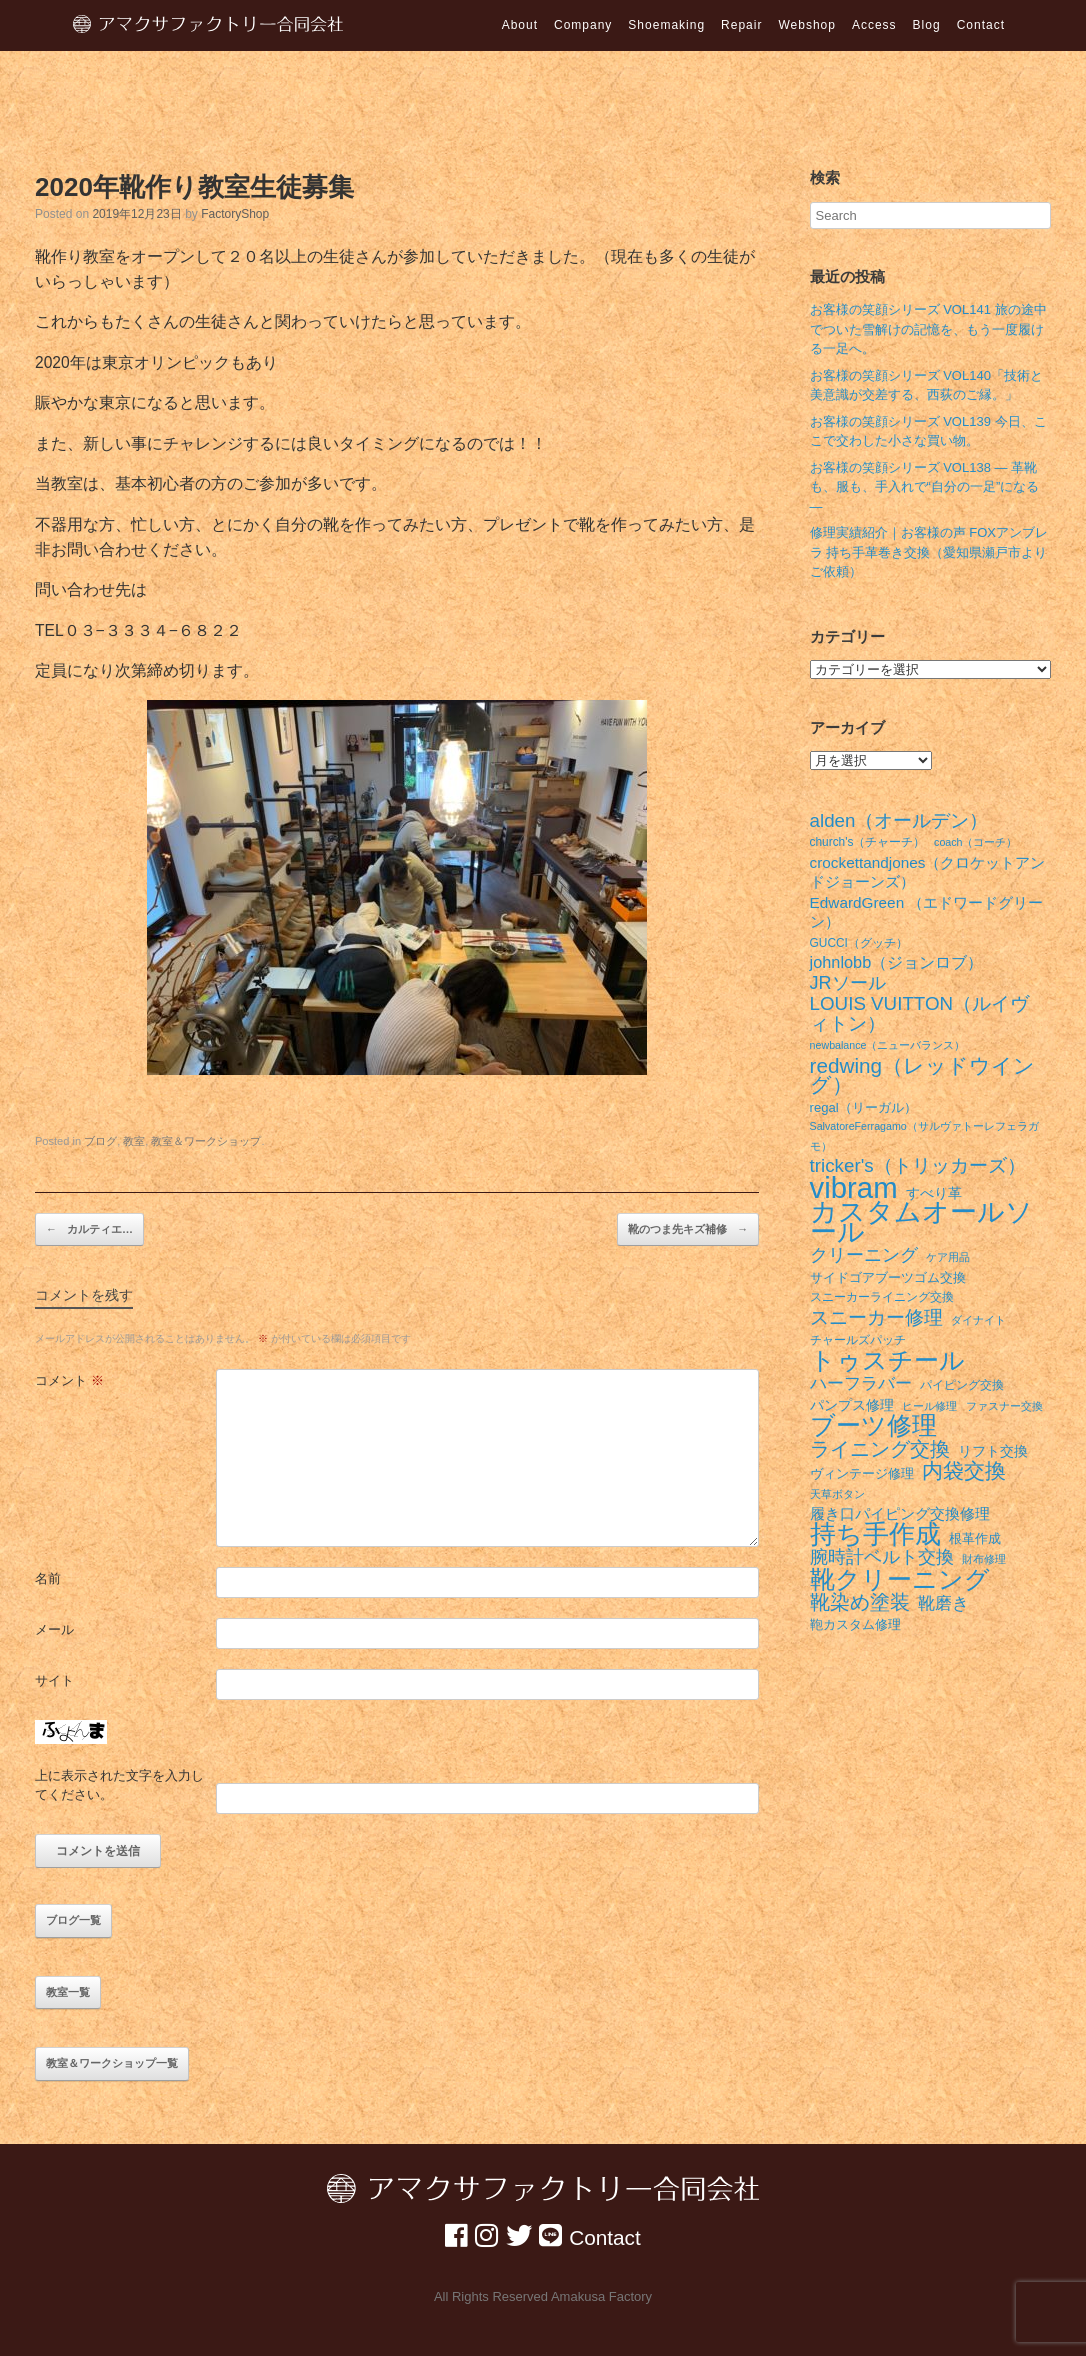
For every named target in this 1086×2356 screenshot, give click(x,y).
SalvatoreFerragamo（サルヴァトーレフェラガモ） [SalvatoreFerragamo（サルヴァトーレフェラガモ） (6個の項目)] (924, 1136)
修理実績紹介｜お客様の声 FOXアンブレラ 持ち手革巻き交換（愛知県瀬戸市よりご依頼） (929, 552)
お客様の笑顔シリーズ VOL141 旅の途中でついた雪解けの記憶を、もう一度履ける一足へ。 (928, 329)
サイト (54, 1680)
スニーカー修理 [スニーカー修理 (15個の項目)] (876, 1318)
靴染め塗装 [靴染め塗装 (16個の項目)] (860, 1603)
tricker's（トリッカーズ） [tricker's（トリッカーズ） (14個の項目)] (918, 1166)
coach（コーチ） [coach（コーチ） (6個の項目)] (975, 842)
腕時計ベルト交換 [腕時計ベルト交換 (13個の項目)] (882, 1557)
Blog (927, 25)
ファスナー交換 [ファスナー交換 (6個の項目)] (1004, 1406)
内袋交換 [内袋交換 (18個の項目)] (964, 1471)
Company (583, 25)
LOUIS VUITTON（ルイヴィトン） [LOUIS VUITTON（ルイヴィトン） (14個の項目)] (920, 1013)
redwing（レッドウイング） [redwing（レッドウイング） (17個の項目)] (923, 1075)
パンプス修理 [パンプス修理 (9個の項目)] (852, 1405)
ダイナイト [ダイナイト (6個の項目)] (978, 1320)
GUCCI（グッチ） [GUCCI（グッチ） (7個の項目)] (859, 943)
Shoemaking (666, 25)
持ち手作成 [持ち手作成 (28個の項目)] (875, 1535)
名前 (48, 1578)
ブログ (100, 1141)
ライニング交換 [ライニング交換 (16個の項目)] (880, 1450)
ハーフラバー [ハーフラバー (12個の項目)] (861, 1383)
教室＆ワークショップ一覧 (112, 2063)
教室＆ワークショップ (206, 1141)
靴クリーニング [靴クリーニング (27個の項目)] (900, 1580)
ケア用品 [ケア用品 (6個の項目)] (948, 1257)
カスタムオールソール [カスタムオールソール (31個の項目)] (921, 1222)
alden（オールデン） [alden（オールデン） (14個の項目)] (899, 821)
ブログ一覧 (73, 1920)
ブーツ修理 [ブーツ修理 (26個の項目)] (873, 1426)
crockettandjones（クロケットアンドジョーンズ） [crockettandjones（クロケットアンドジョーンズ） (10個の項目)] (928, 872)
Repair (741, 25)
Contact (981, 25)
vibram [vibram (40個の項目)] (854, 1188)
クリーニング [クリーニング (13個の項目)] (864, 1255)
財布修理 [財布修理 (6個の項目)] (984, 1559)
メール (54, 1629)
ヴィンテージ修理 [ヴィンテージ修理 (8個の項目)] (862, 1473)
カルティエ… (89, 1230)
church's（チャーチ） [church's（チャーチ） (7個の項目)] (868, 842)
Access (874, 25)
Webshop (806, 25)
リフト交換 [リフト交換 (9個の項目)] (993, 1451)
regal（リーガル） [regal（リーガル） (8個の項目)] (863, 1107)
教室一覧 (68, 1992)
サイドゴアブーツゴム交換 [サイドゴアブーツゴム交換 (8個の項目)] (888, 1277)
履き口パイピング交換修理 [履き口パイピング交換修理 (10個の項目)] (900, 1513)
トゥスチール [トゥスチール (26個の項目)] (887, 1361)
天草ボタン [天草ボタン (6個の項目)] (837, 1494)
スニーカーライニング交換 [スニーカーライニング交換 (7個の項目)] (882, 1297)
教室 (134, 1141)
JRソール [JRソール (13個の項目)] (848, 983)
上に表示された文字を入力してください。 (119, 1785)
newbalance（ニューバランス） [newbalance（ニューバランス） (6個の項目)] (888, 1045)
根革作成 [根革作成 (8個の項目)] (975, 1538)
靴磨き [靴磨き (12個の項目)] (943, 1603)
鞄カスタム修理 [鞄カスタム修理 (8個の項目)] (855, 1624)
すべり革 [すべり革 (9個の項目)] (934, 1193)
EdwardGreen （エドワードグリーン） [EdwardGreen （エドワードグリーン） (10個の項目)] (927, 912)
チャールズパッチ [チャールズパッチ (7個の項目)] (858, 1340)
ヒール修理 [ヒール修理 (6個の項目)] (929, 1406)
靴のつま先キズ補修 (688, 1230)
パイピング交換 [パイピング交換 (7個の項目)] (962, 1385)
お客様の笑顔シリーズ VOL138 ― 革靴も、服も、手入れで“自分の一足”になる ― (925, 487)
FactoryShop (235, 214)
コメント (69, 1380)
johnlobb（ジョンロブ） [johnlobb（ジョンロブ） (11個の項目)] (897, 962)
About (520, 25)
